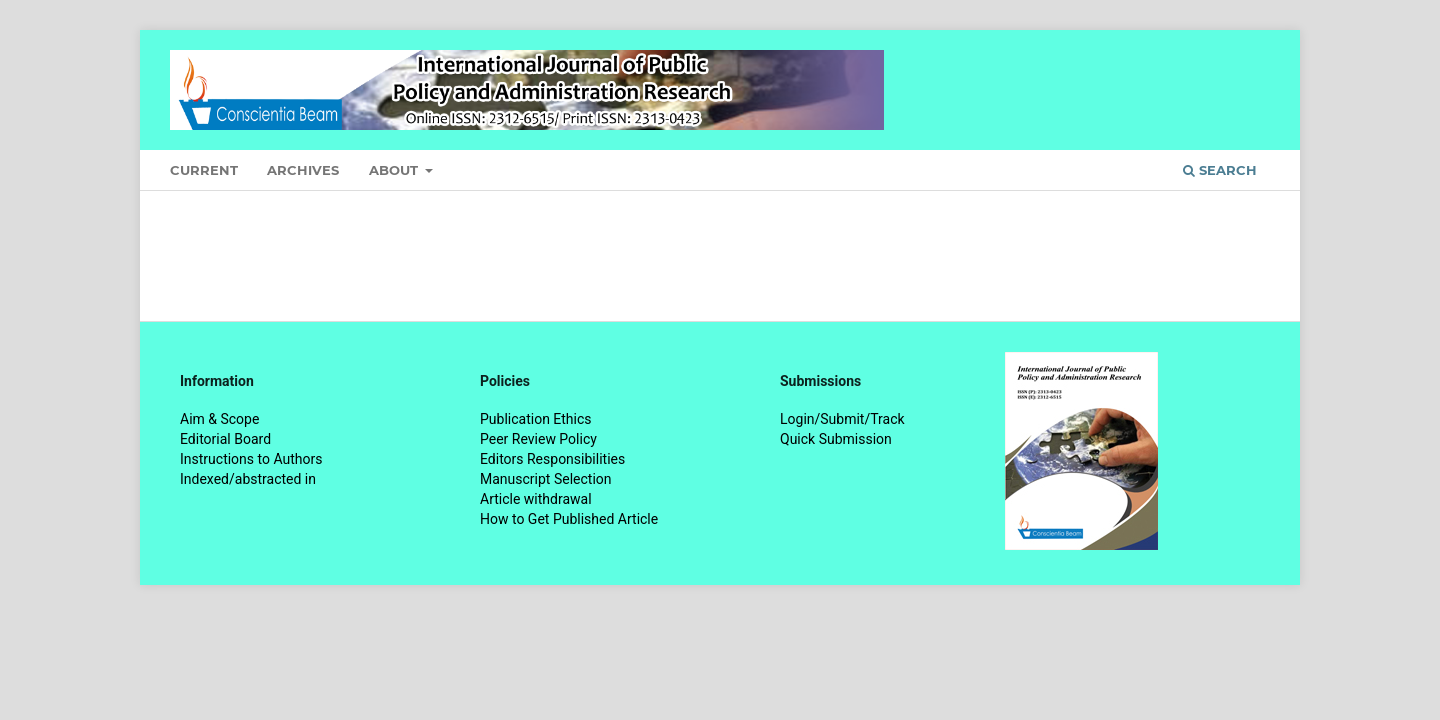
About (395, 170)
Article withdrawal (536, 499)
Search (1220, 170)
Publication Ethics (536, 419)
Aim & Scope (219, 419)
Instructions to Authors (251, 459)
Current (204, 170)
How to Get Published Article (569, 519)
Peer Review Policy (538, 439)
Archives (303, 170)
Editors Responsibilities (552, 459)
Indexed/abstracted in (248, 479)
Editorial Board (225, 439)
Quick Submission (836, 439)
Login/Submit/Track (842, 419)
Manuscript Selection (546, 479)
